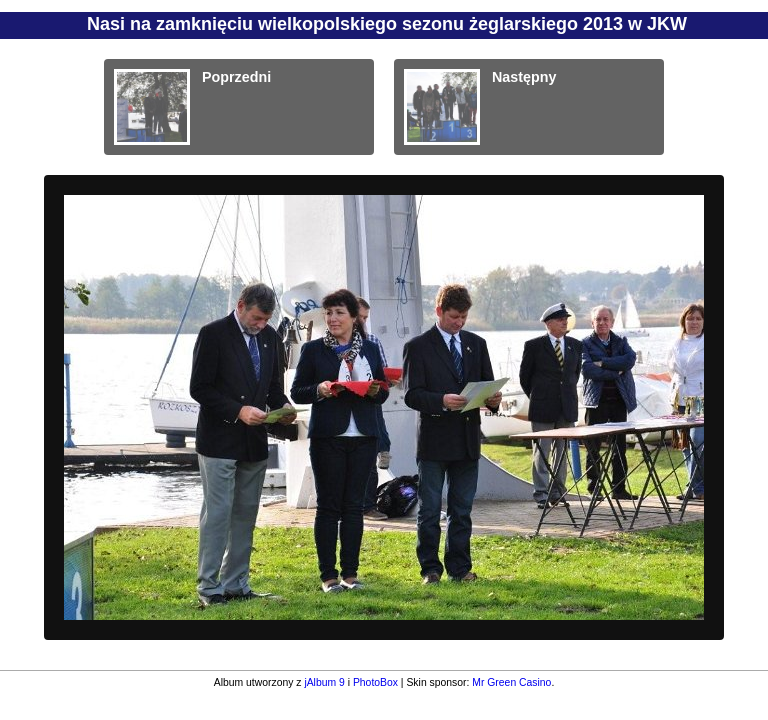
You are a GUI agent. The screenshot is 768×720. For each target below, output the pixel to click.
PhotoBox (375, 682)
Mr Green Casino (511, 682)
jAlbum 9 (324, 682)
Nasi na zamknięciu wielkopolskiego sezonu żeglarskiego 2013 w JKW (387, 24)
